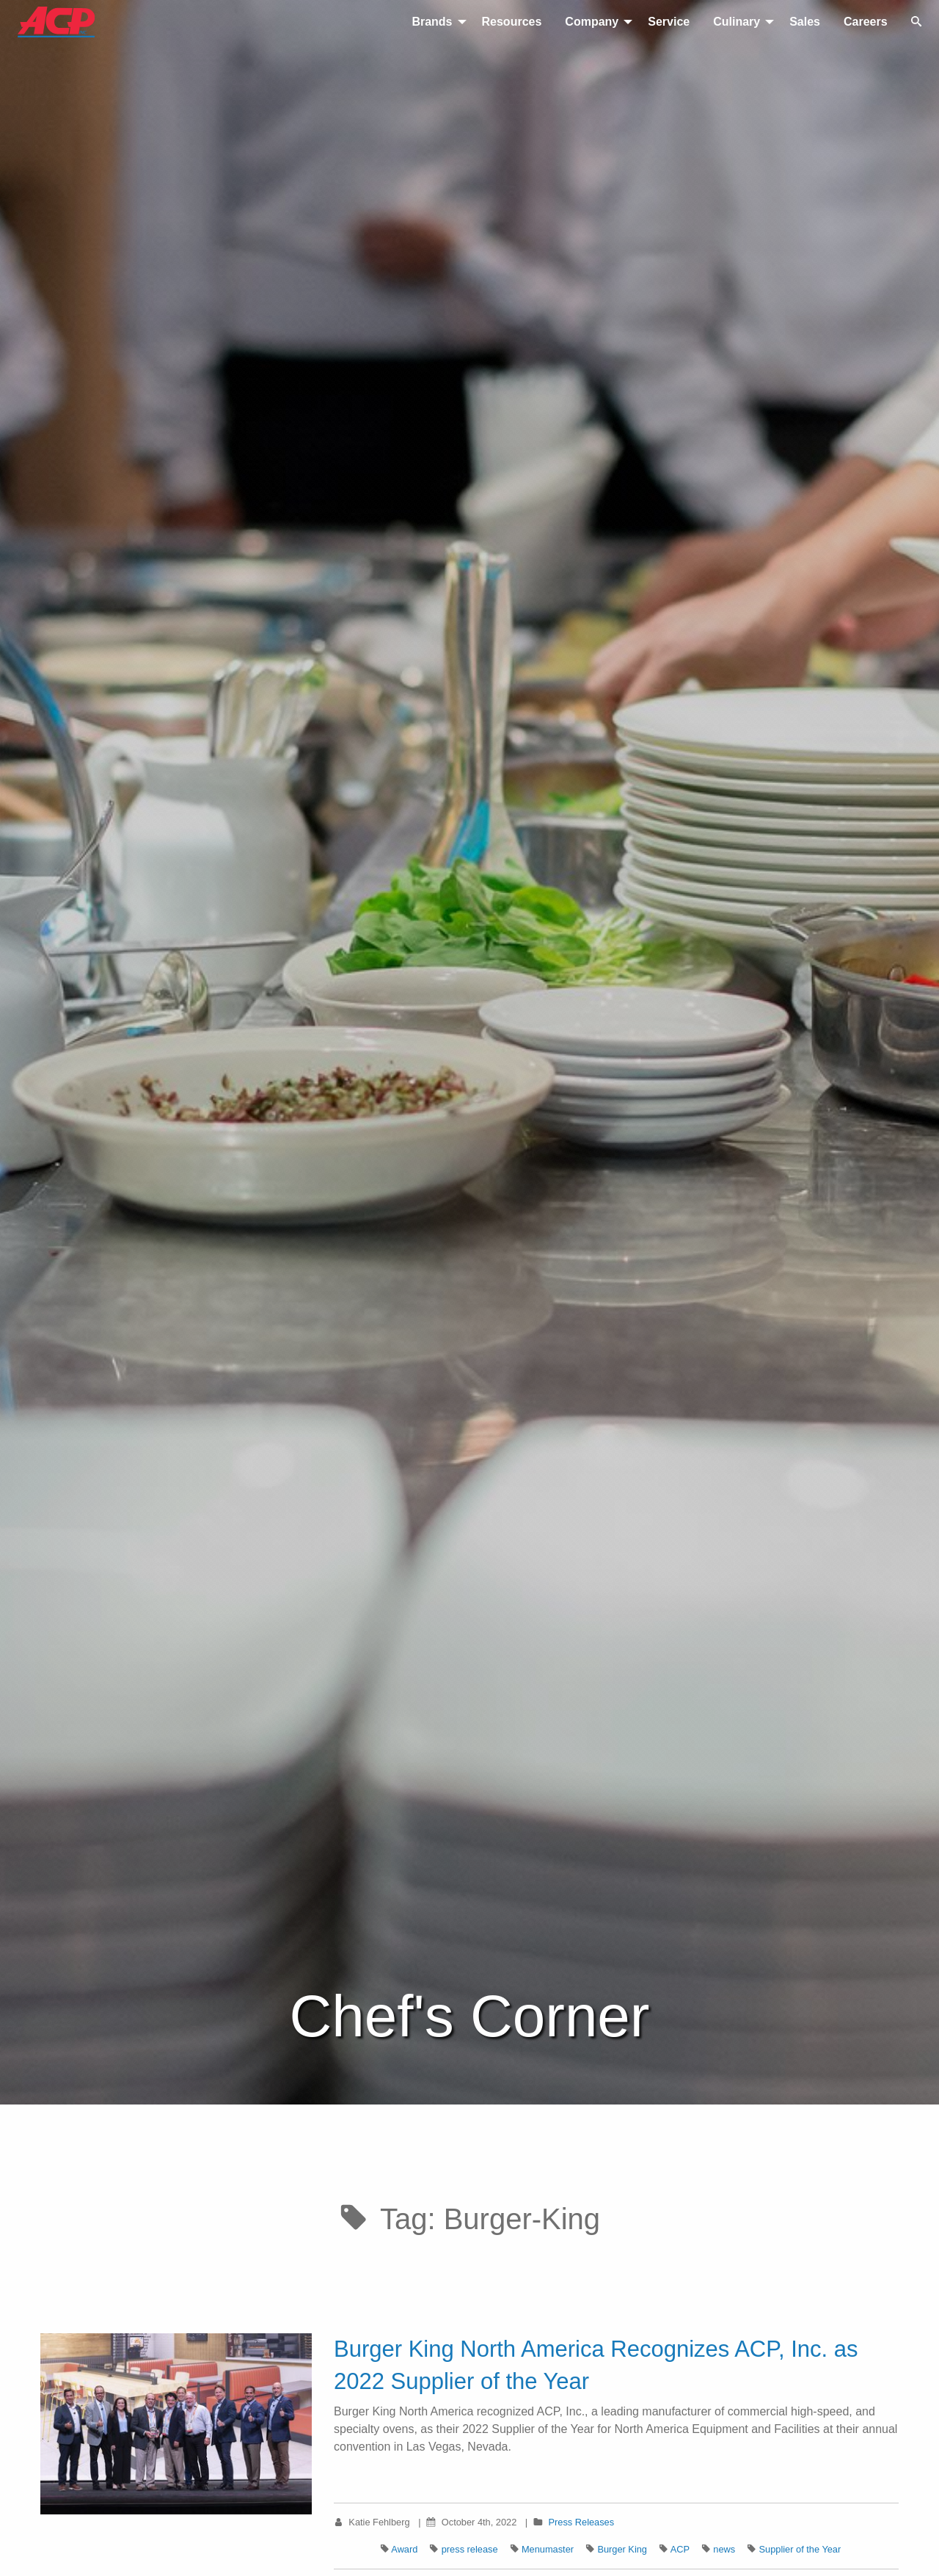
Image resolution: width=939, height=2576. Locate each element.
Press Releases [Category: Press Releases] (582, 2522)
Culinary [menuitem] (736, 21)
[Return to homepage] (50, 22)
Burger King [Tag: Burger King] (622, 2549)
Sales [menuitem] (804, 21)
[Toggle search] (916, 21)
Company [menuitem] (591, 21)
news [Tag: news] (724, 2549)
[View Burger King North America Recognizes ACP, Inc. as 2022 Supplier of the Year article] (176, 2423)
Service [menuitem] (669, 21)
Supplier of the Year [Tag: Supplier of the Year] (800, 2549)
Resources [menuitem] (512, 21)
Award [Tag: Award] (404, 2549)
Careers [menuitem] (866, 21)
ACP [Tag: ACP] (680, 2549)
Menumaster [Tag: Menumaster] (548, 2549)
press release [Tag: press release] (470, 2549)
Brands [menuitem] (432, 21)
